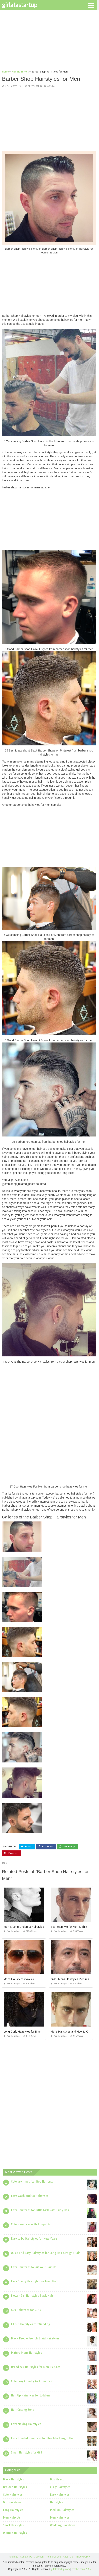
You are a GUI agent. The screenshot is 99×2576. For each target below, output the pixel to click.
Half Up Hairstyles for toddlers (30, 2395)
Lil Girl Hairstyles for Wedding (30, 2324)
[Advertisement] (49, 41)
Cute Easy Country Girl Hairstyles (32, 2381)
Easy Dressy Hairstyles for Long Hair (34, 2281)
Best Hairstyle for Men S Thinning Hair (74, 1926)
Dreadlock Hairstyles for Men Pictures (35, 2367)
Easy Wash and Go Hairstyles (29, 2196)
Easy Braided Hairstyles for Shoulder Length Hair (43, 2438)
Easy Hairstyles (59, 2494)
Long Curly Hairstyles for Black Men (26, 2031)
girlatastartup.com (60, 2569)
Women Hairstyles (15, 2533)
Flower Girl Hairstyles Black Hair (32, 2295)
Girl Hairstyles (12, 2502)
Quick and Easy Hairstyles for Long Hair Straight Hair (45, 2253)
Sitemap (13, 2556)
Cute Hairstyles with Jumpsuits (30, 2224)
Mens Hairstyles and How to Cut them (74, 2031)
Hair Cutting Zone (22, 2410)
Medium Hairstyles (62, 2510)
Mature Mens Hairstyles (26, 2352)
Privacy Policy (82, 2556)
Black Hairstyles (13, 2479)
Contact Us (26, 2556)
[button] (91, 5)
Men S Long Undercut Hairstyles (24, 1926)
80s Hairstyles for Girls (26, 2310)
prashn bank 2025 (81, 2569)
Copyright (39, 2556)
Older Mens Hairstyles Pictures (70, 1979)
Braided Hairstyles (15, 2487)
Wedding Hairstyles (62, 2525)
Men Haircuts (11, 2517)
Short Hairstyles (13, 2525)
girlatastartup (19, 4)
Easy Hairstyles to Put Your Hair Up (33, 2267)
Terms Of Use (53, 2556)
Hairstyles (56, 2502)
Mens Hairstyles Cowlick (19, 1979)
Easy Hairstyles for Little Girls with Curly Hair (40, 2210)
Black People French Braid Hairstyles (35, 2338)
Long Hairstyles (13, 2510)
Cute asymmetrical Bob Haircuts (32, 2181)
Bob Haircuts (58, 2479)
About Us (68, 2556)
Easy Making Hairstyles (26, 2424)
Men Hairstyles (13, 86)
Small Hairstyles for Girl (26, 2452)
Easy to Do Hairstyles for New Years (34, 2238)
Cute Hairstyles (12, 2494)
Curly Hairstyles (60, 2487)
